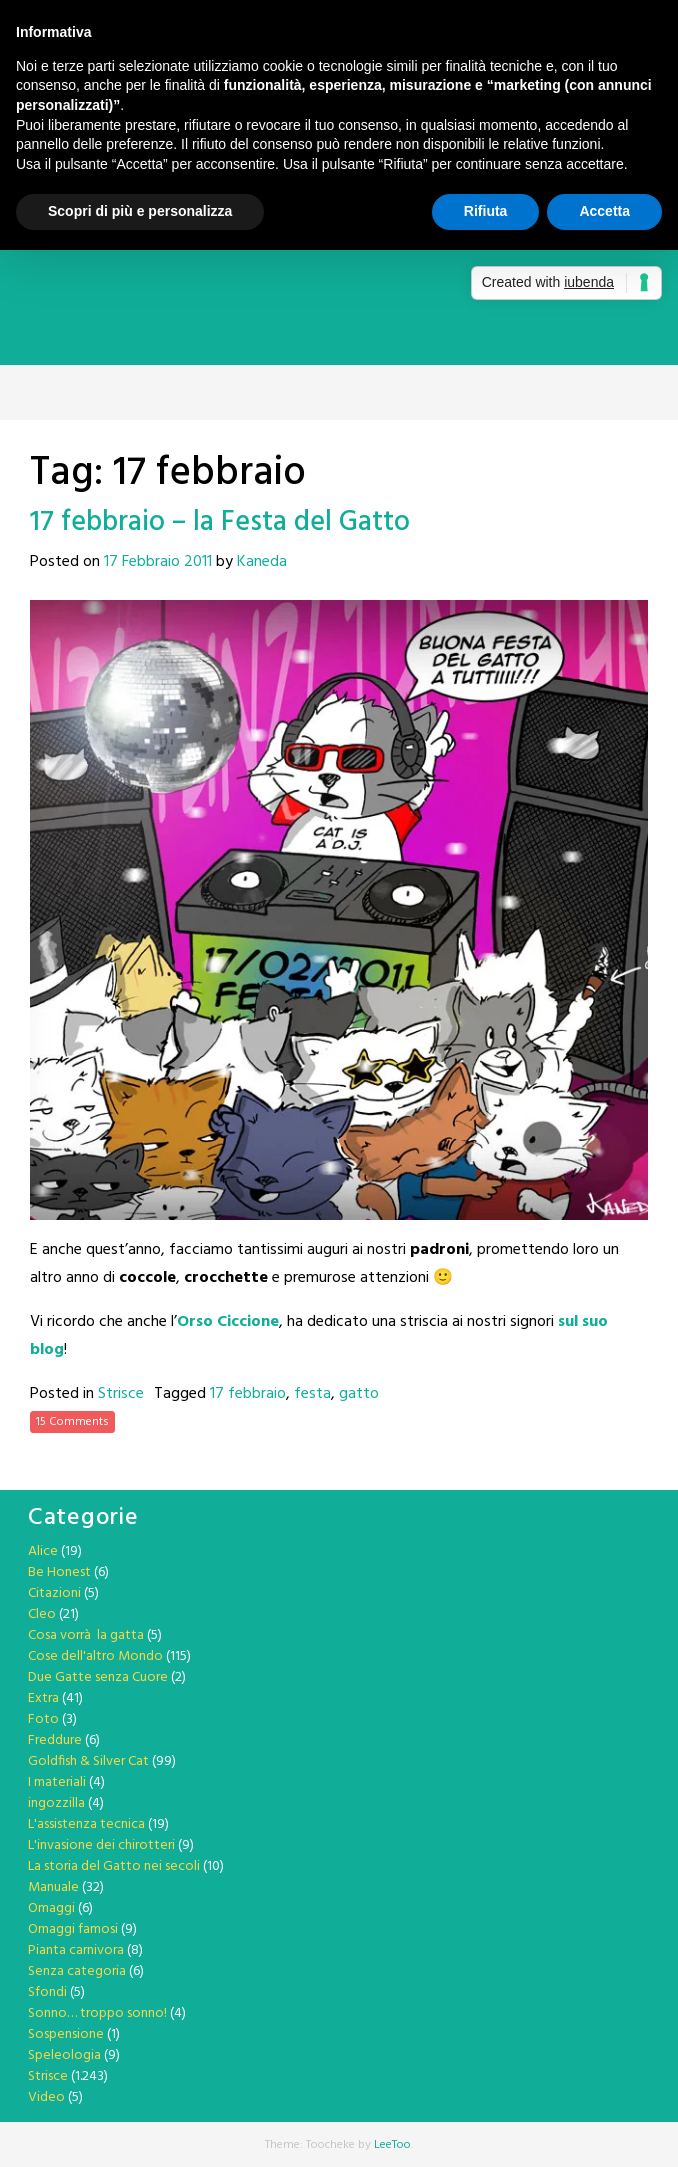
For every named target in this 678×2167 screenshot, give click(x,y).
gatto (359, 1394)
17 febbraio (248, 1394)
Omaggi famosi (73, 1929)
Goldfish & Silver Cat (88, 1761)
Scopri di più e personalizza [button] (140, 211)
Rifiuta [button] (486, 211)
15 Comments (72, 1422)
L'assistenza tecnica (86, 1824)
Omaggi (51, 1908)
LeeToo (392, 2145)
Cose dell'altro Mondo (95, 1656)
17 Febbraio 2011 (158, 562)
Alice (43, 1551)
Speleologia (64, 2055)
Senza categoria (77, 1971)
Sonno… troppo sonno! (97, 2013)
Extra (43, 1698)
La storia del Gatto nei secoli (114, 1866)
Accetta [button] (604, 211)
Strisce (121, 1394)
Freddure (55, 1740)
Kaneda (262, 562)
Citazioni (54, 1593)
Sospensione (66, 2034)
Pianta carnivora (76, 1950)
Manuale (53, 1887)
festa (312, 1394)
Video (46, 2097)
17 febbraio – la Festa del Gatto (220, 522)
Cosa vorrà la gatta (86, 1635)
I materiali (57, 1782)
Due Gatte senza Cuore (98, 1677)
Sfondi (47, 1992)
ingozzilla (56, 1803)
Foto (43, 1719)
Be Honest (59, 1572)
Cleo (42, 1614)
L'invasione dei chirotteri (101, 1845)
